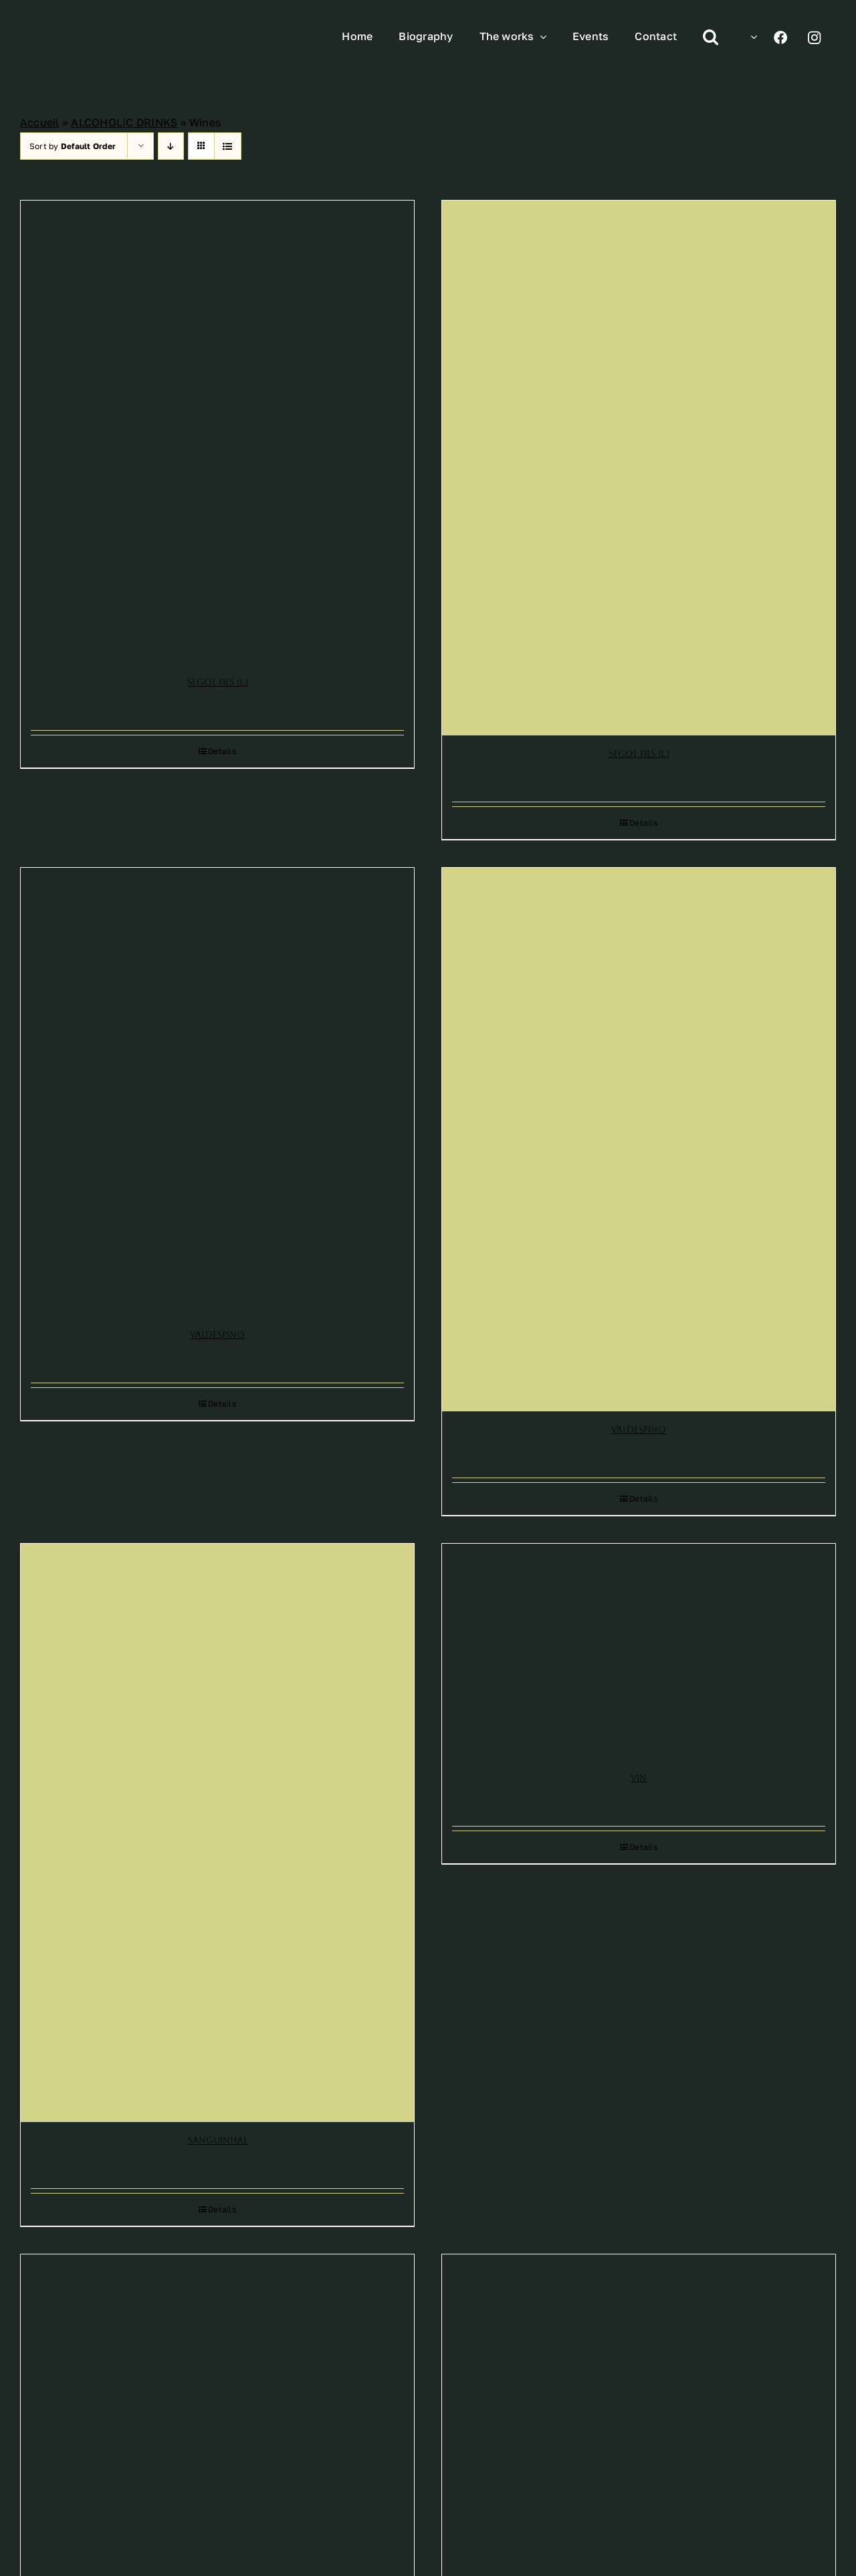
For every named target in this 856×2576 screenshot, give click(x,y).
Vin (639, 1778)
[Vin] (638, 1652)
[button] (710, 37)
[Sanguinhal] (217, 1833)
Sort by (72, 146)
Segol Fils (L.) (217, 682)
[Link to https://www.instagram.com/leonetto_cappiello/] (813, 37)
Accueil (40, 122)
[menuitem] (751, 36)
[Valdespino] (217, 1092)
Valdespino (217, 1335)
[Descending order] (171, 146)
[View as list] (228, 146)
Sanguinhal (217, 2140)
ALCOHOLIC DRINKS (124, 122)
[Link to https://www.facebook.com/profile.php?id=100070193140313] (780, 37)
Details (222, 751)
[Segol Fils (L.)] (217, 432)
